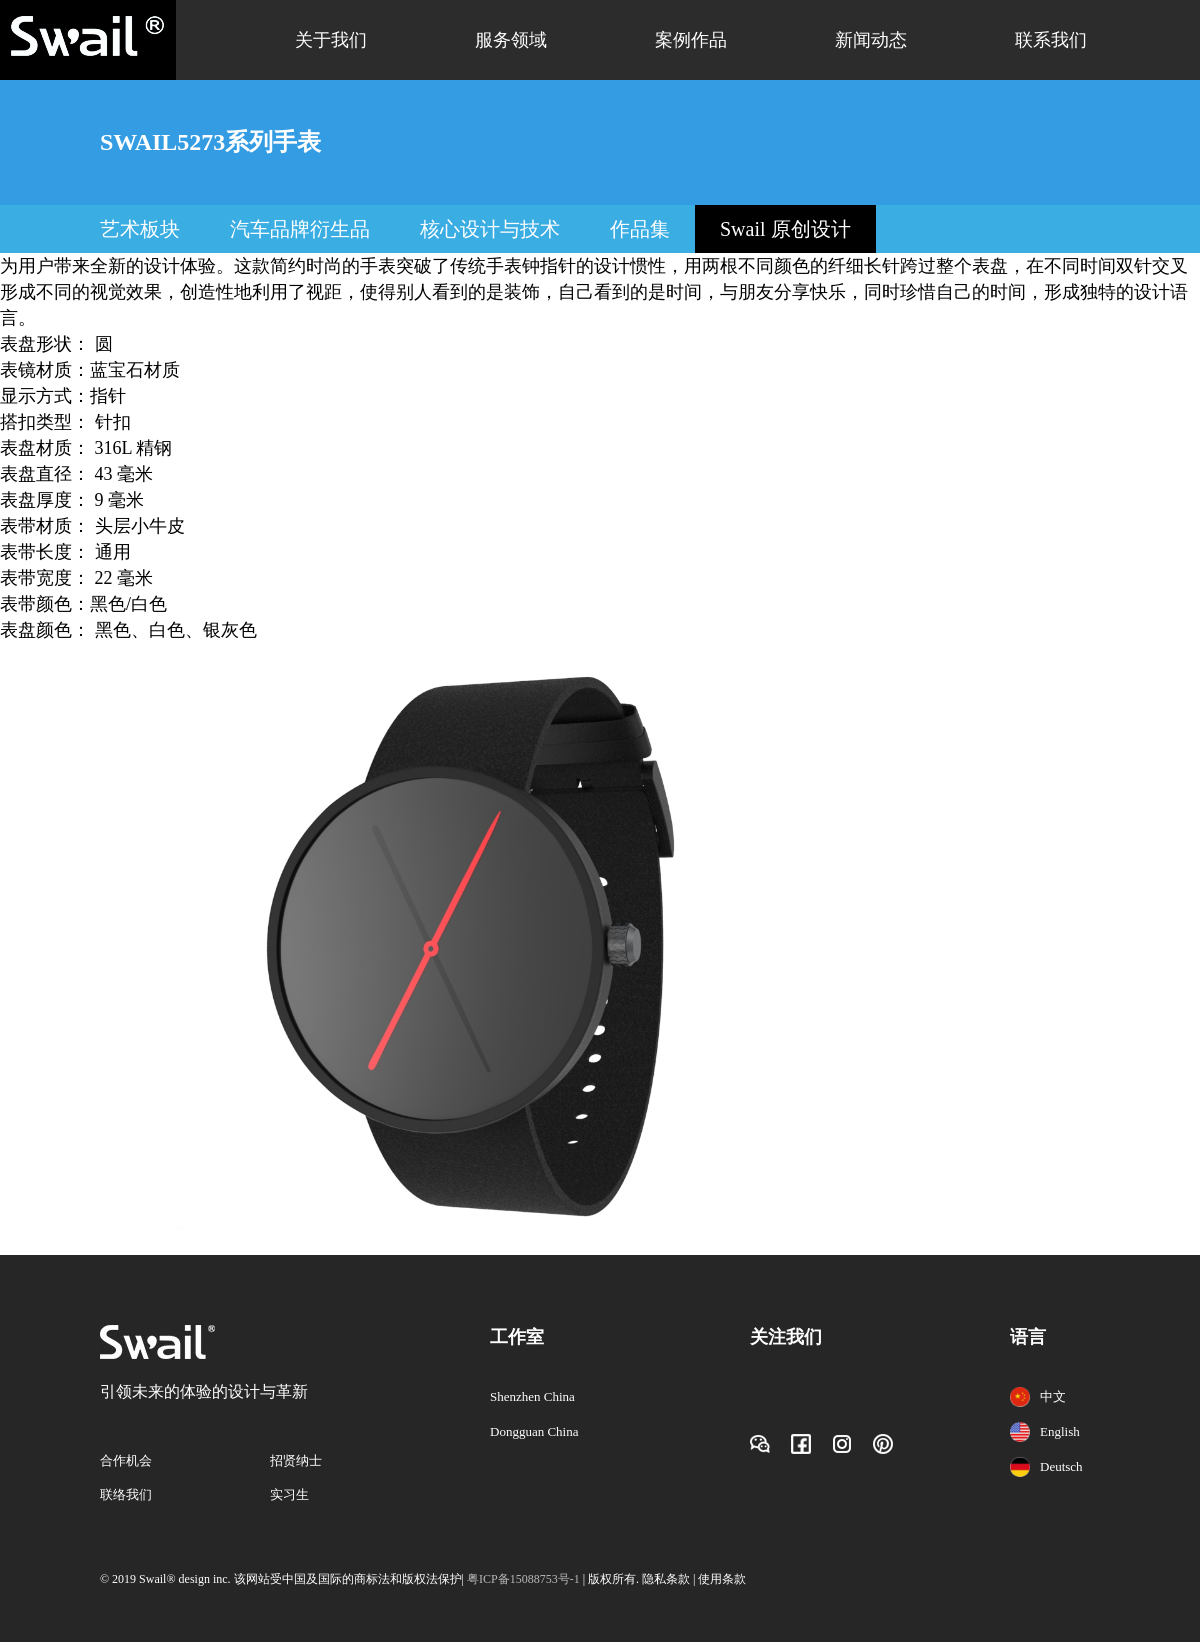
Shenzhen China (532, 1396)
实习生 (289, 1494)
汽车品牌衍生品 (300, 229)
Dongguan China (534, 1431)
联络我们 (126, 1494)
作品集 (640, 229)
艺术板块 (140, 229)
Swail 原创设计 (785, 229)
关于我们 (331, 40)
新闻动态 (871, 40)
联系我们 (1051, 40)
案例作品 (691, 40)
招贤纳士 (296, 1460)
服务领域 (511, 40)
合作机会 (126, 1460)
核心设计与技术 (490, 229)
